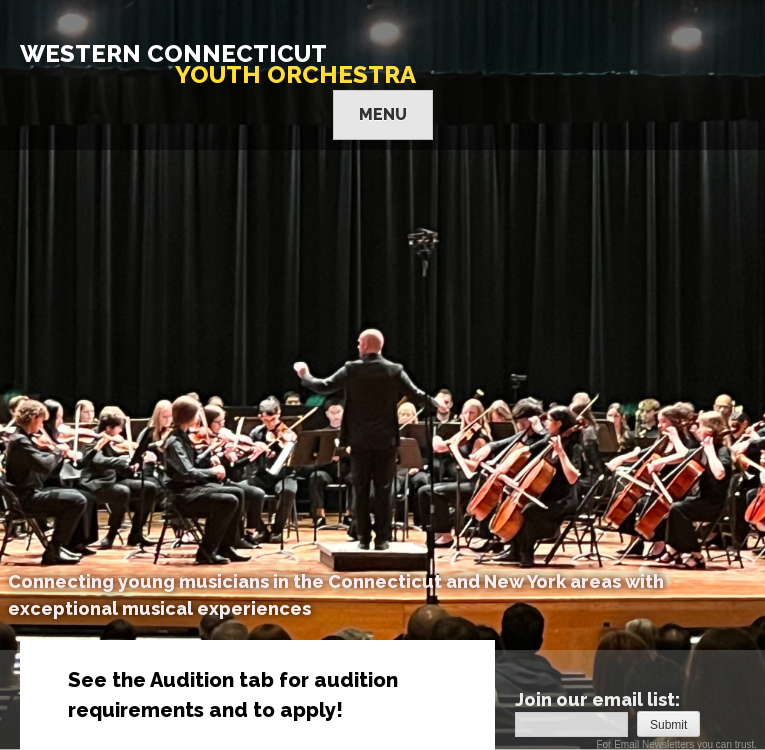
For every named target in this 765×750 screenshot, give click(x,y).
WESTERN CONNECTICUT (218, 64)
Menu (383, 114)
